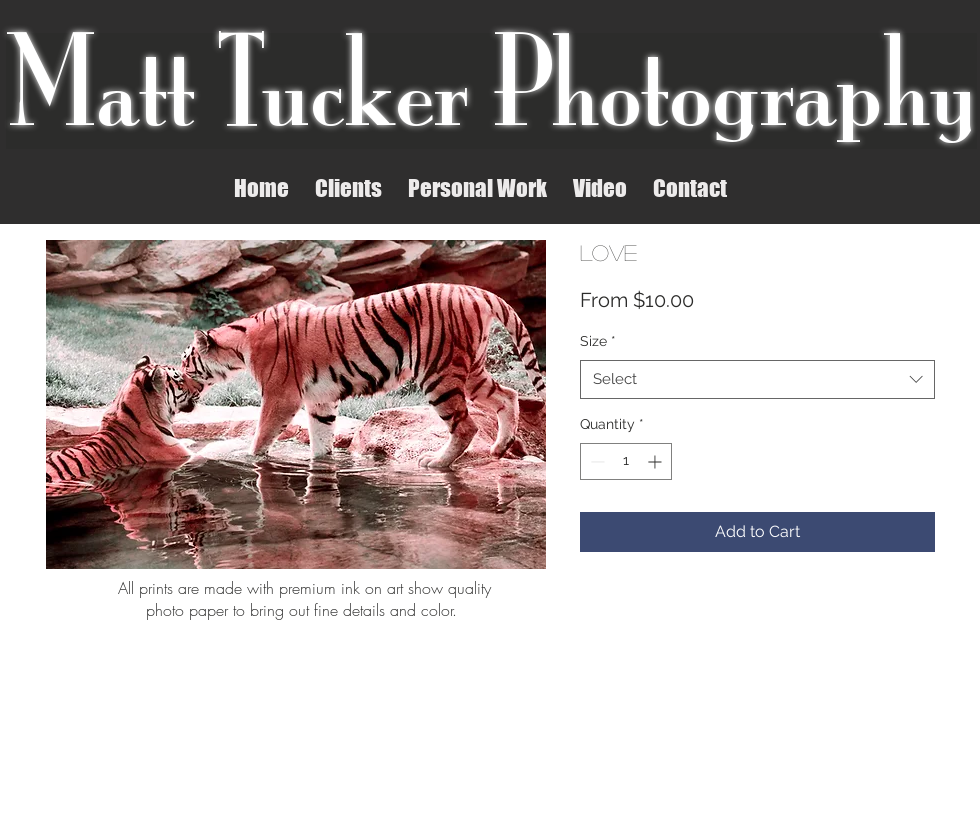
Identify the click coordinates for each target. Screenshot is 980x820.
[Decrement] (595, 461)
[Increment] (656, 461)
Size (598, 341)
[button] (348, 187)
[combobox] (757, 379)
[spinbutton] (626, 461)
